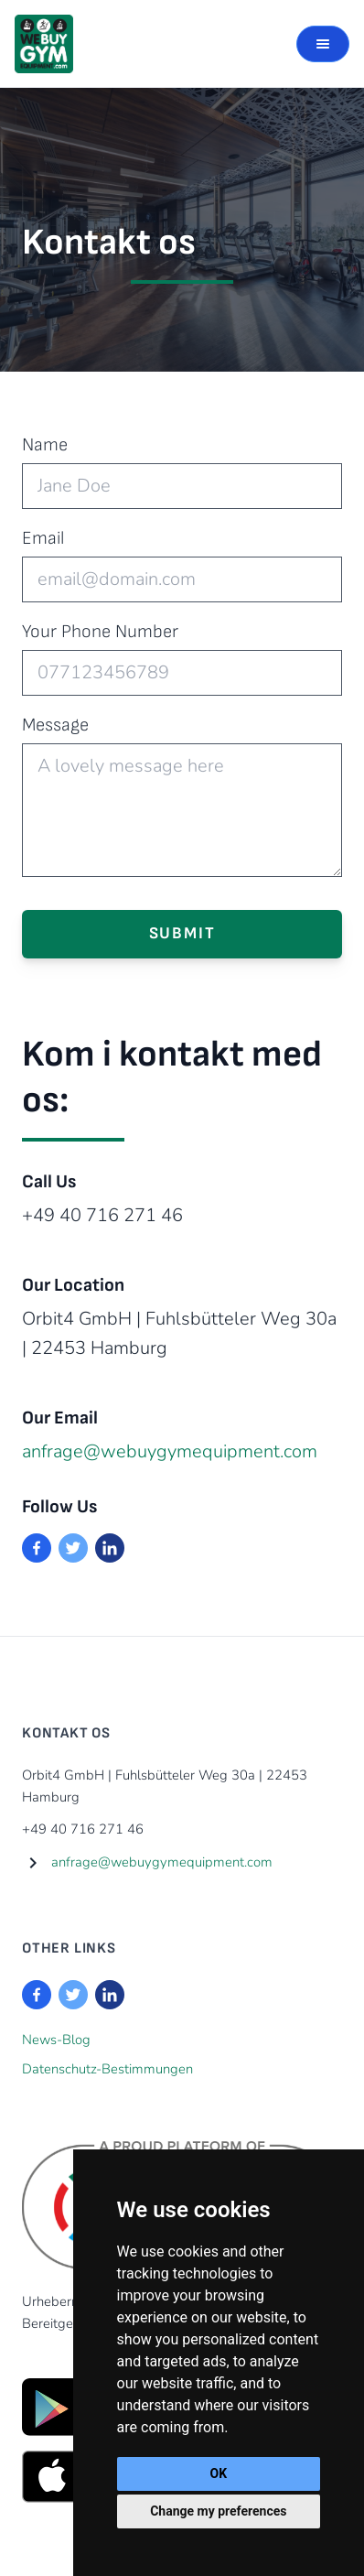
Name (45, 445)
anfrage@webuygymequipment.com (169, 1451)
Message (55, 725)
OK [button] (219, 2473)
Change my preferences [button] (218, 2511)
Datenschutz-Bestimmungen (107, 2069)
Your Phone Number (100, 632)
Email (43, 538)
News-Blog (56, 2039)
